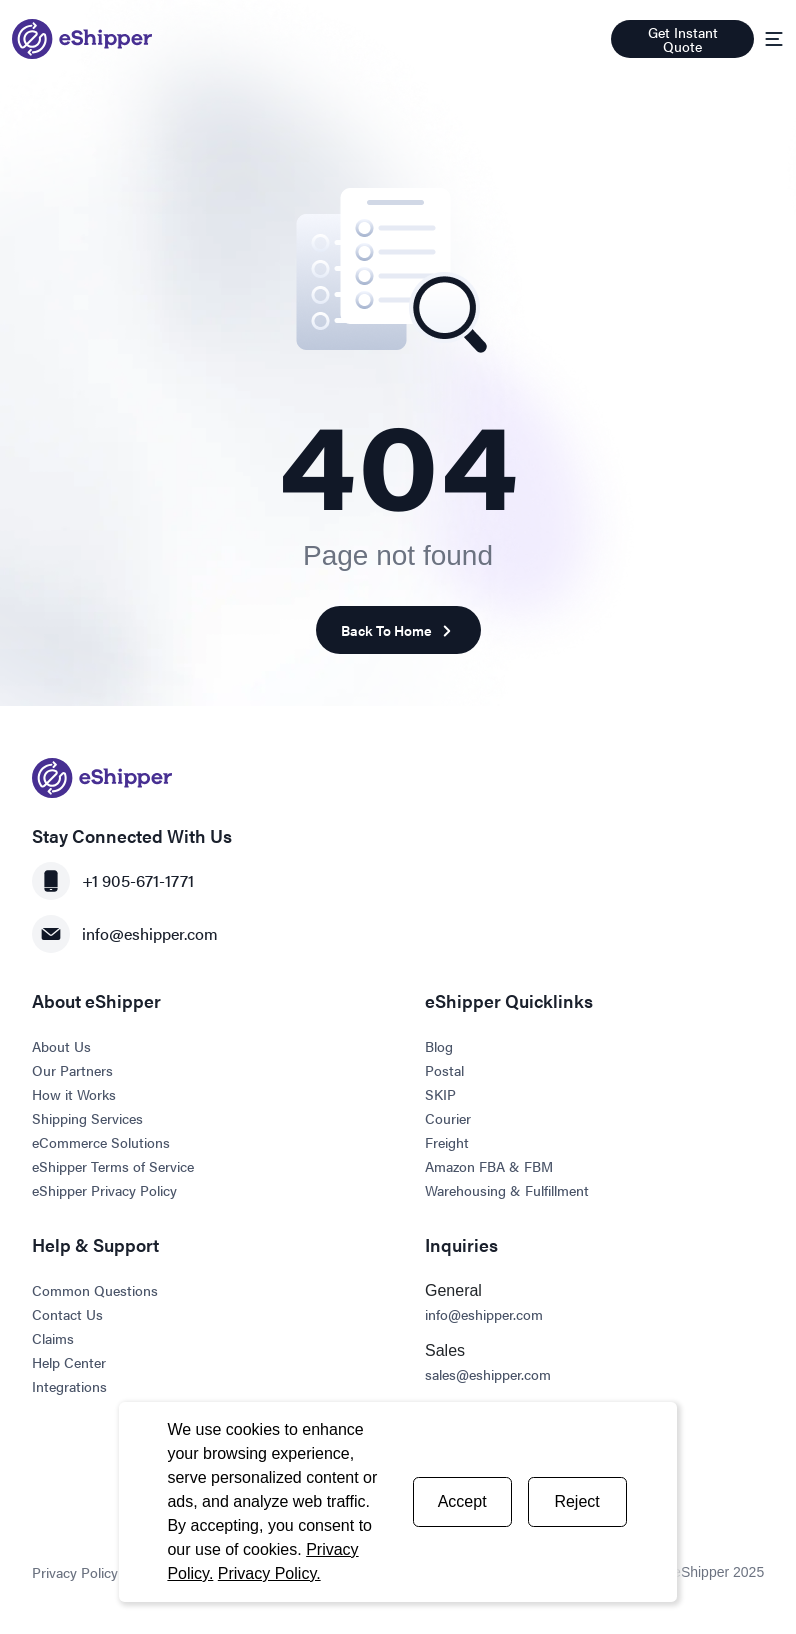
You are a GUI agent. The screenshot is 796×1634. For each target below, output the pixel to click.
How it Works (74, 1094)
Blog (439, 1046)
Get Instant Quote (683, 39)
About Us (61, 1046)
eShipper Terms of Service (113, 1166)
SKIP (440, 1094)
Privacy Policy (75, 1572)
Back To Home (398, 630)
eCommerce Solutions (101, 1142)
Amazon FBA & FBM (489, 1166)
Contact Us (67, 1314)
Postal (444, 1070)
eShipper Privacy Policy (104, 1190)
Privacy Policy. (269, 1573)
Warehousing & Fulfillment (507, 1190)
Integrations (69, 1386)
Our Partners (72, 1070)
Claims (53, 1338)
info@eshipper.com (125, 934)
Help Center (69, 1362)
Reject (576, 1501)
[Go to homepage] (82, 39)
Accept (462, 1501)
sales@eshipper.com (488, 1374)
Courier (448, 1118)
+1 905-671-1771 (113, 881)
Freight (447, 1142)
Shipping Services (87, 1118)
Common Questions (95, 1290)
